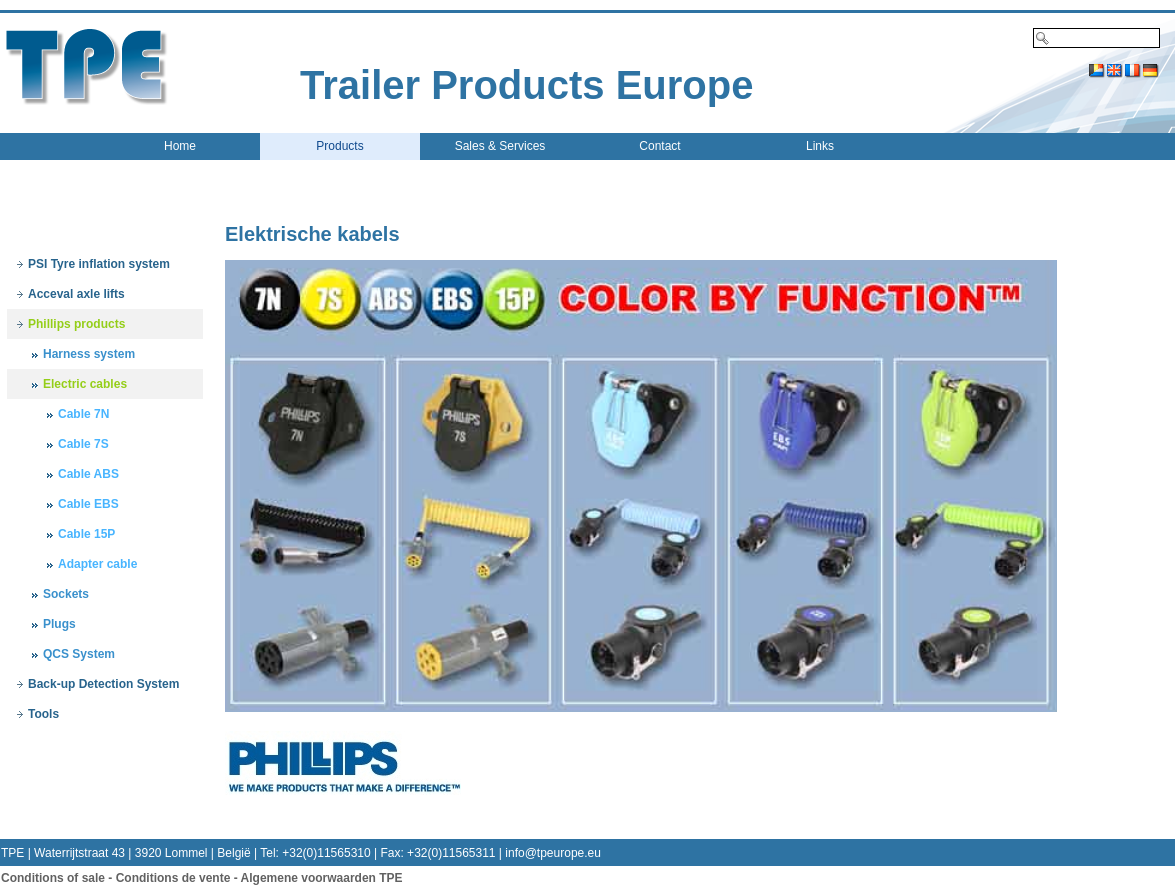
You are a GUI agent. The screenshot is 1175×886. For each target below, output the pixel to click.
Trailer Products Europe (526, 85)
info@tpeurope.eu (553, 853)
